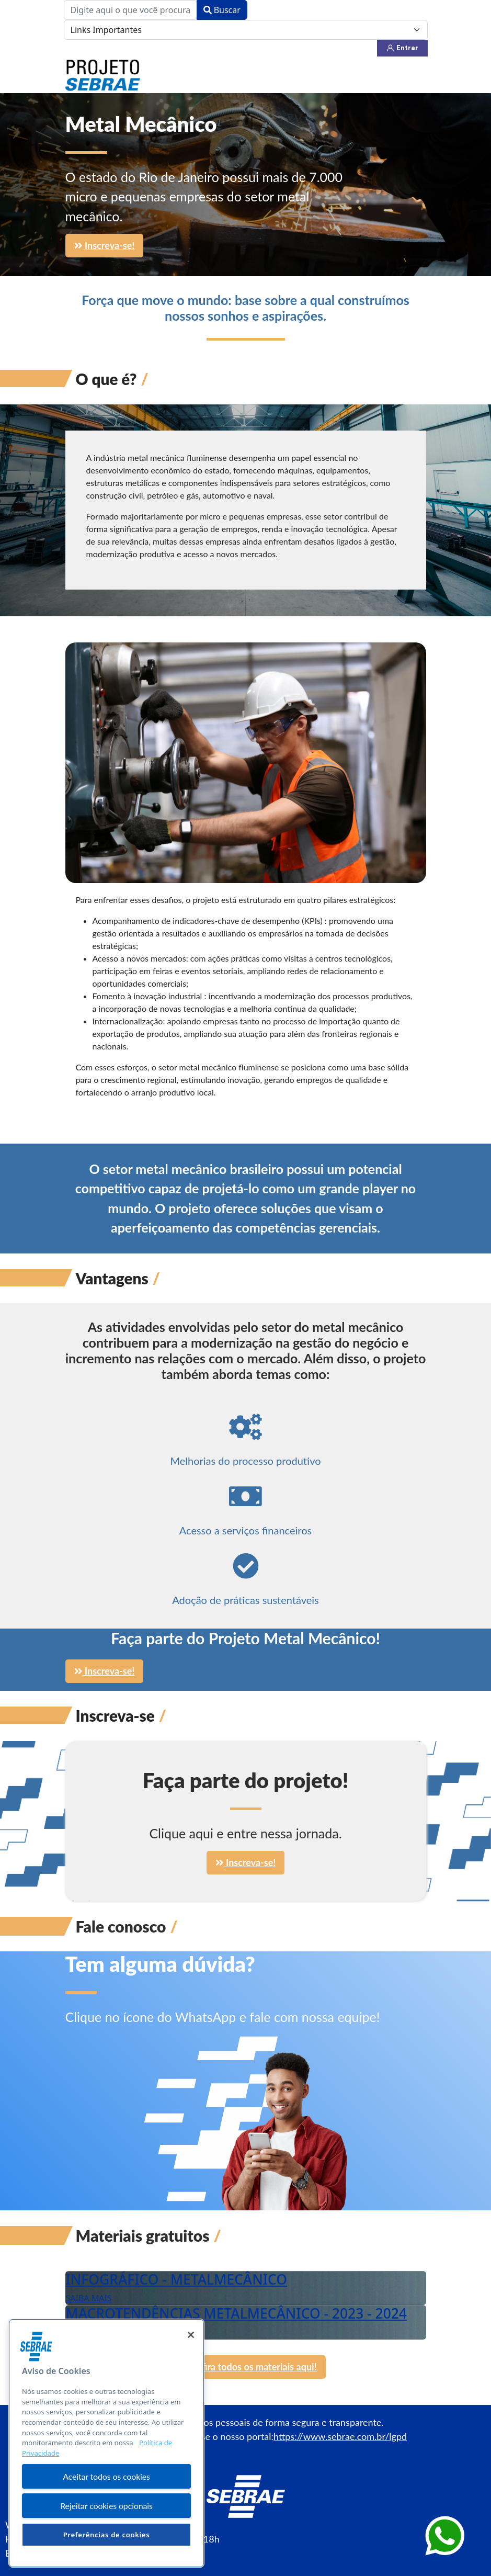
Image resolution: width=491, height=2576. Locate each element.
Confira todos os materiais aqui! (245, 2366)
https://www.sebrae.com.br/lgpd (340, 2436)
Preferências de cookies (106, 2534)
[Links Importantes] (246, 30)
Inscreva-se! (104, 245)
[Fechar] (190, 2334)
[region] (106, 2443)
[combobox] (130, 10)
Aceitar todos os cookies (106, 2476)
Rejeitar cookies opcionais (106, 2506)
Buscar (222, 10)
